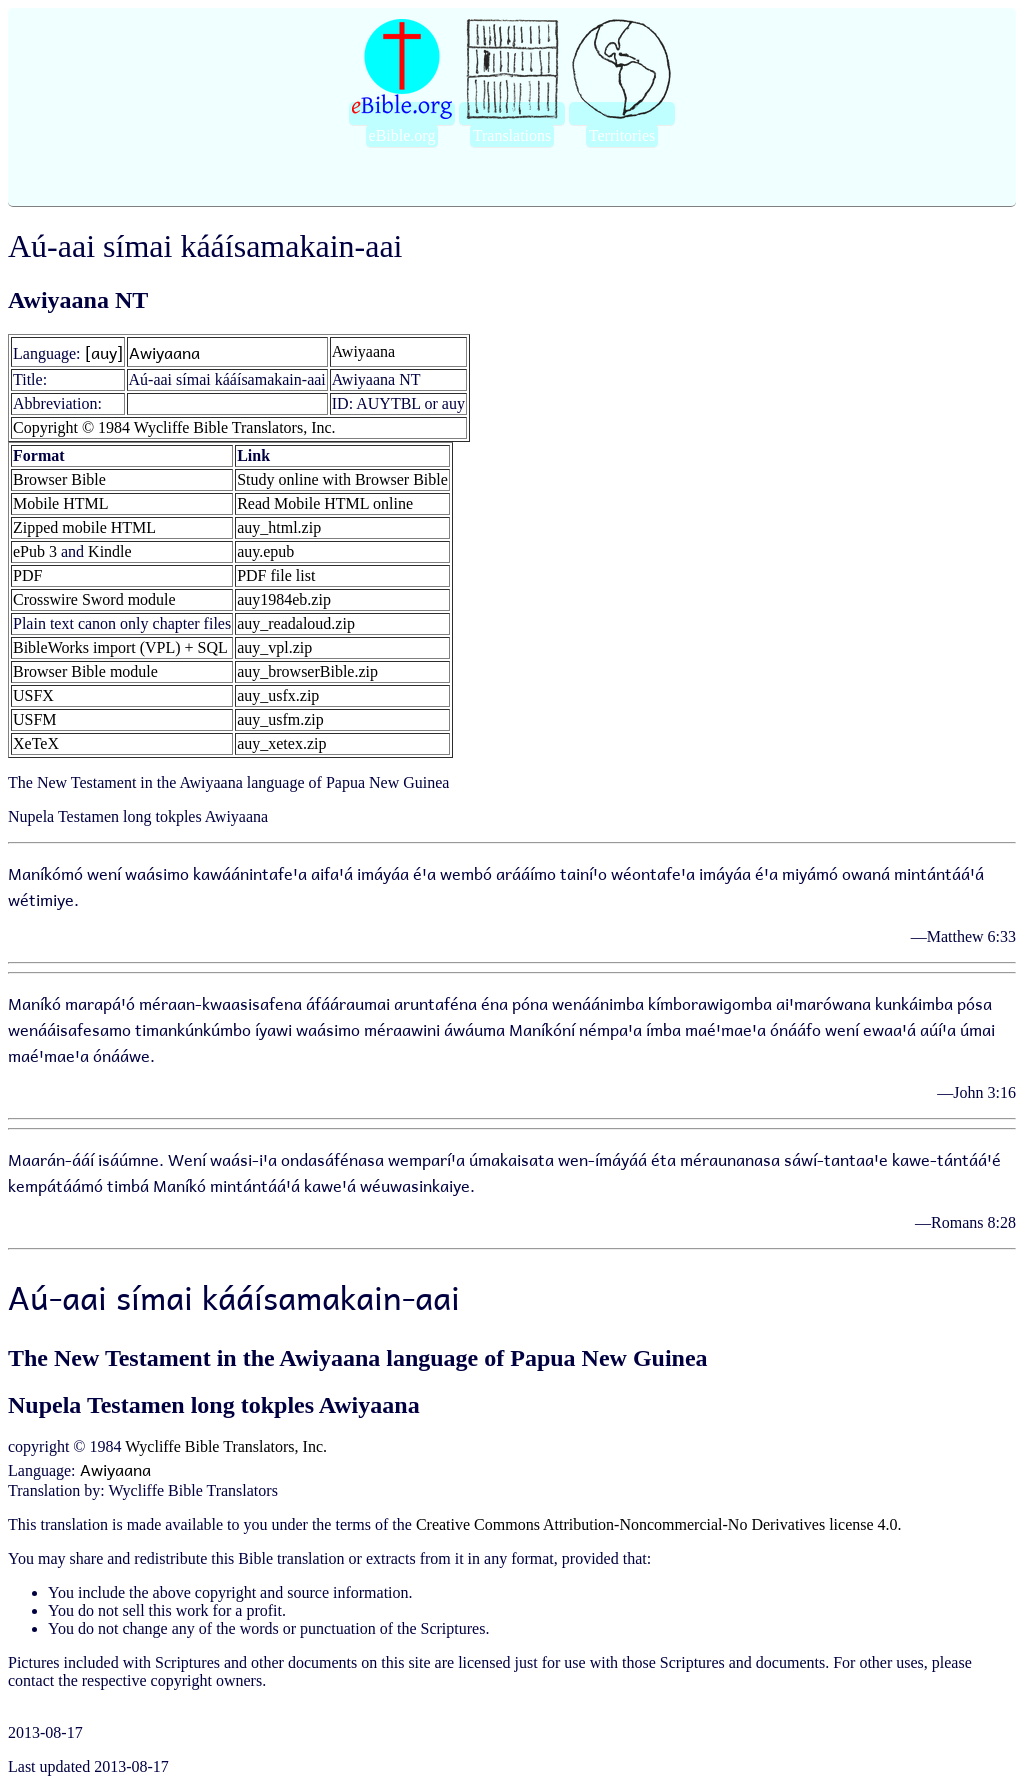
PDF (27, 575)
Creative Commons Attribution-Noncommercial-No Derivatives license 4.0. (659, 1524)
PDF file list (276, 575)
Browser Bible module (85, 671)
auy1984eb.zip (284, 599)
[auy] (104, 352)
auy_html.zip (279, 527)
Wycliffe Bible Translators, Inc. (226, 1446)
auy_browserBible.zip (307, 671)
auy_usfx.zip (278, 695)
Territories (622, 135)
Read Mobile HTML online (325, 503)
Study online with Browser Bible (342, 479)
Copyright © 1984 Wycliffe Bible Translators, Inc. (174, 427)
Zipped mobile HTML (84, 527)
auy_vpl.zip (274, 647)
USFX (33, 695)
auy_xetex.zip (281, 743)
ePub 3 (35, 551)
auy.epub (265, 551)
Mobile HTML (61, 503)
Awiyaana (164, 352)
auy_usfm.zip (280, 719)
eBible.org (402, 135)
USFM (35, 719)
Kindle (110, 551)
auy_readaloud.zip (296, 623)
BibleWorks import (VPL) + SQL (120, 647)
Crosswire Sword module (94, 599)
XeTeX (36, 743)
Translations (512, 135)
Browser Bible (59, 479)
